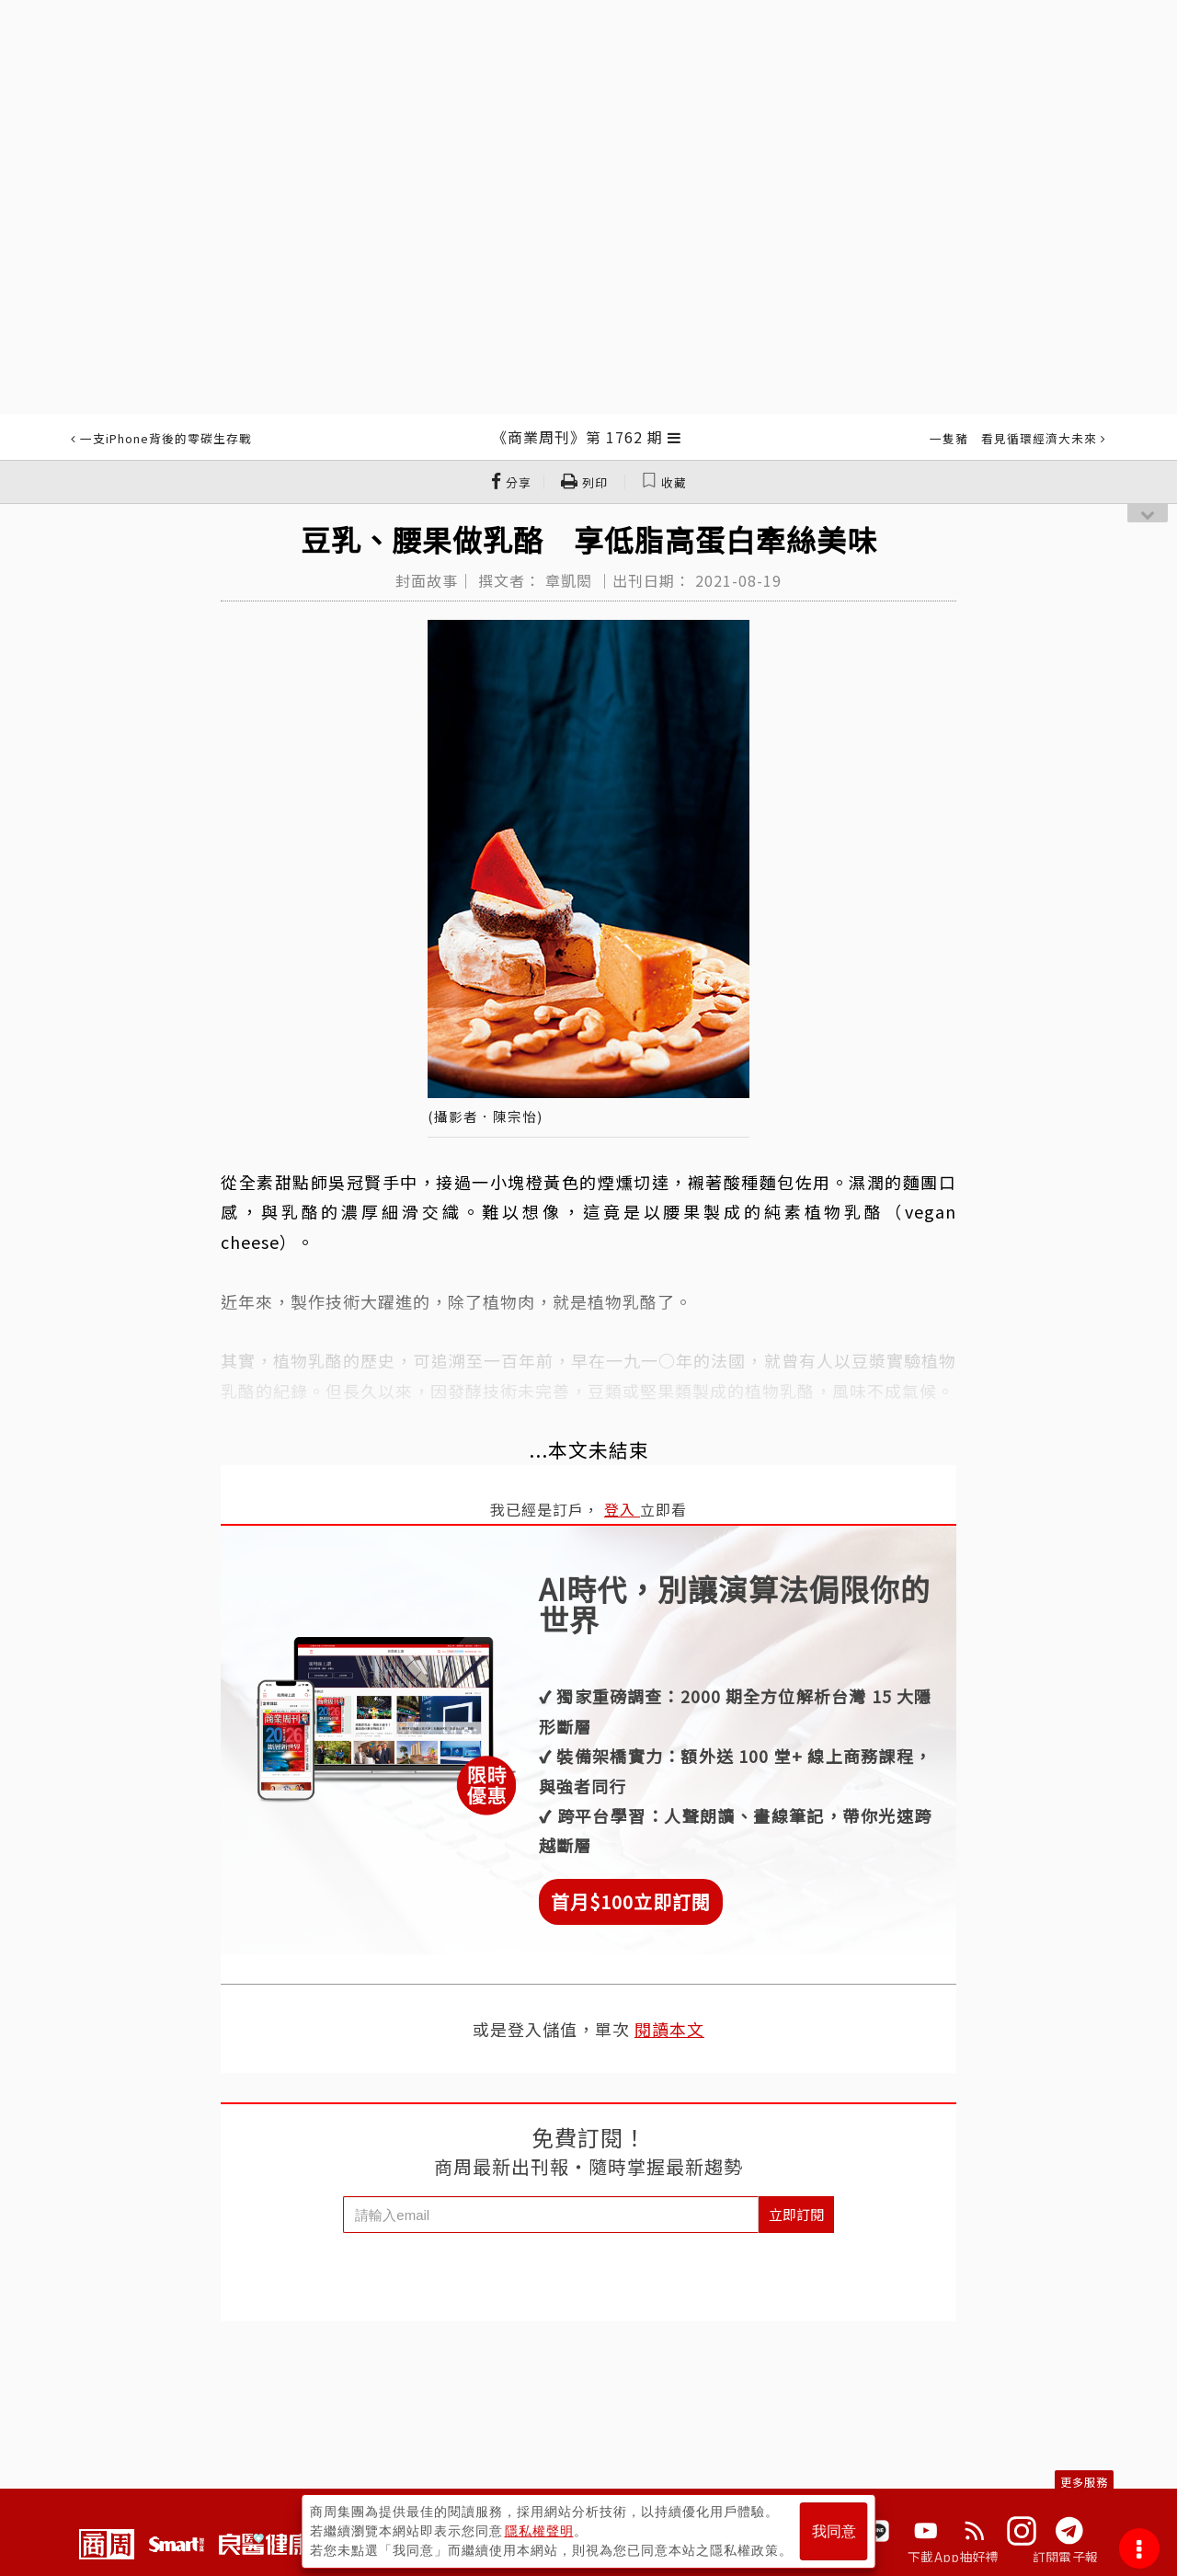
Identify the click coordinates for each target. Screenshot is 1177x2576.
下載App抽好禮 (953, 2556)
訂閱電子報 (1065, 2556)
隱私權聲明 (539, 2531)
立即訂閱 (796, 2214)
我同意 (834, 2531)
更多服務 (1084, 2482)
